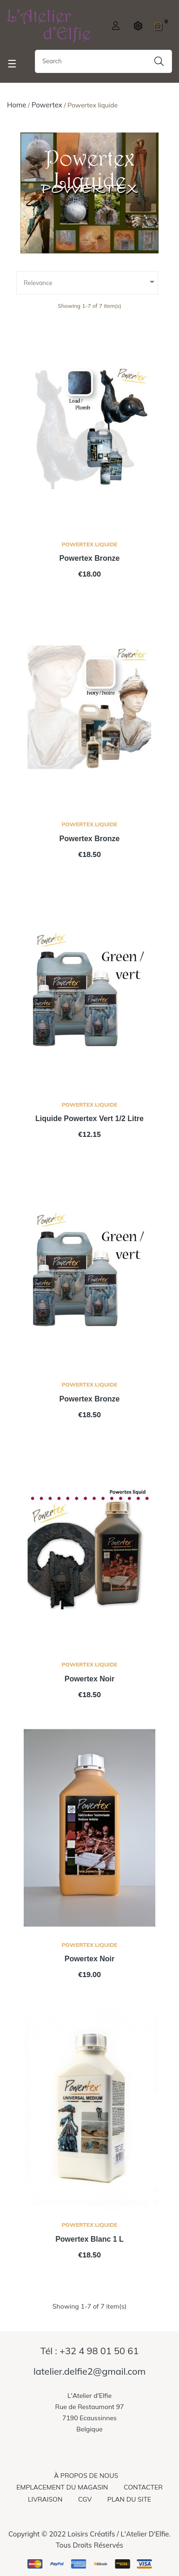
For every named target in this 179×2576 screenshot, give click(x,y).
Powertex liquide (90, 544)
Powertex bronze (90, 558)
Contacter (143, 2487)
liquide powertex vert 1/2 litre (89, 1118)
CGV (85, 2499)
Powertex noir (90, 1679)
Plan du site (129, 2499)
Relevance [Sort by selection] (91, 281)
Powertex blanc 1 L (89, 2239)
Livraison (45, 2499)
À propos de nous (86, 2475)
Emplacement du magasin (62, 2487)
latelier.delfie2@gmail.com (89, 2371)
